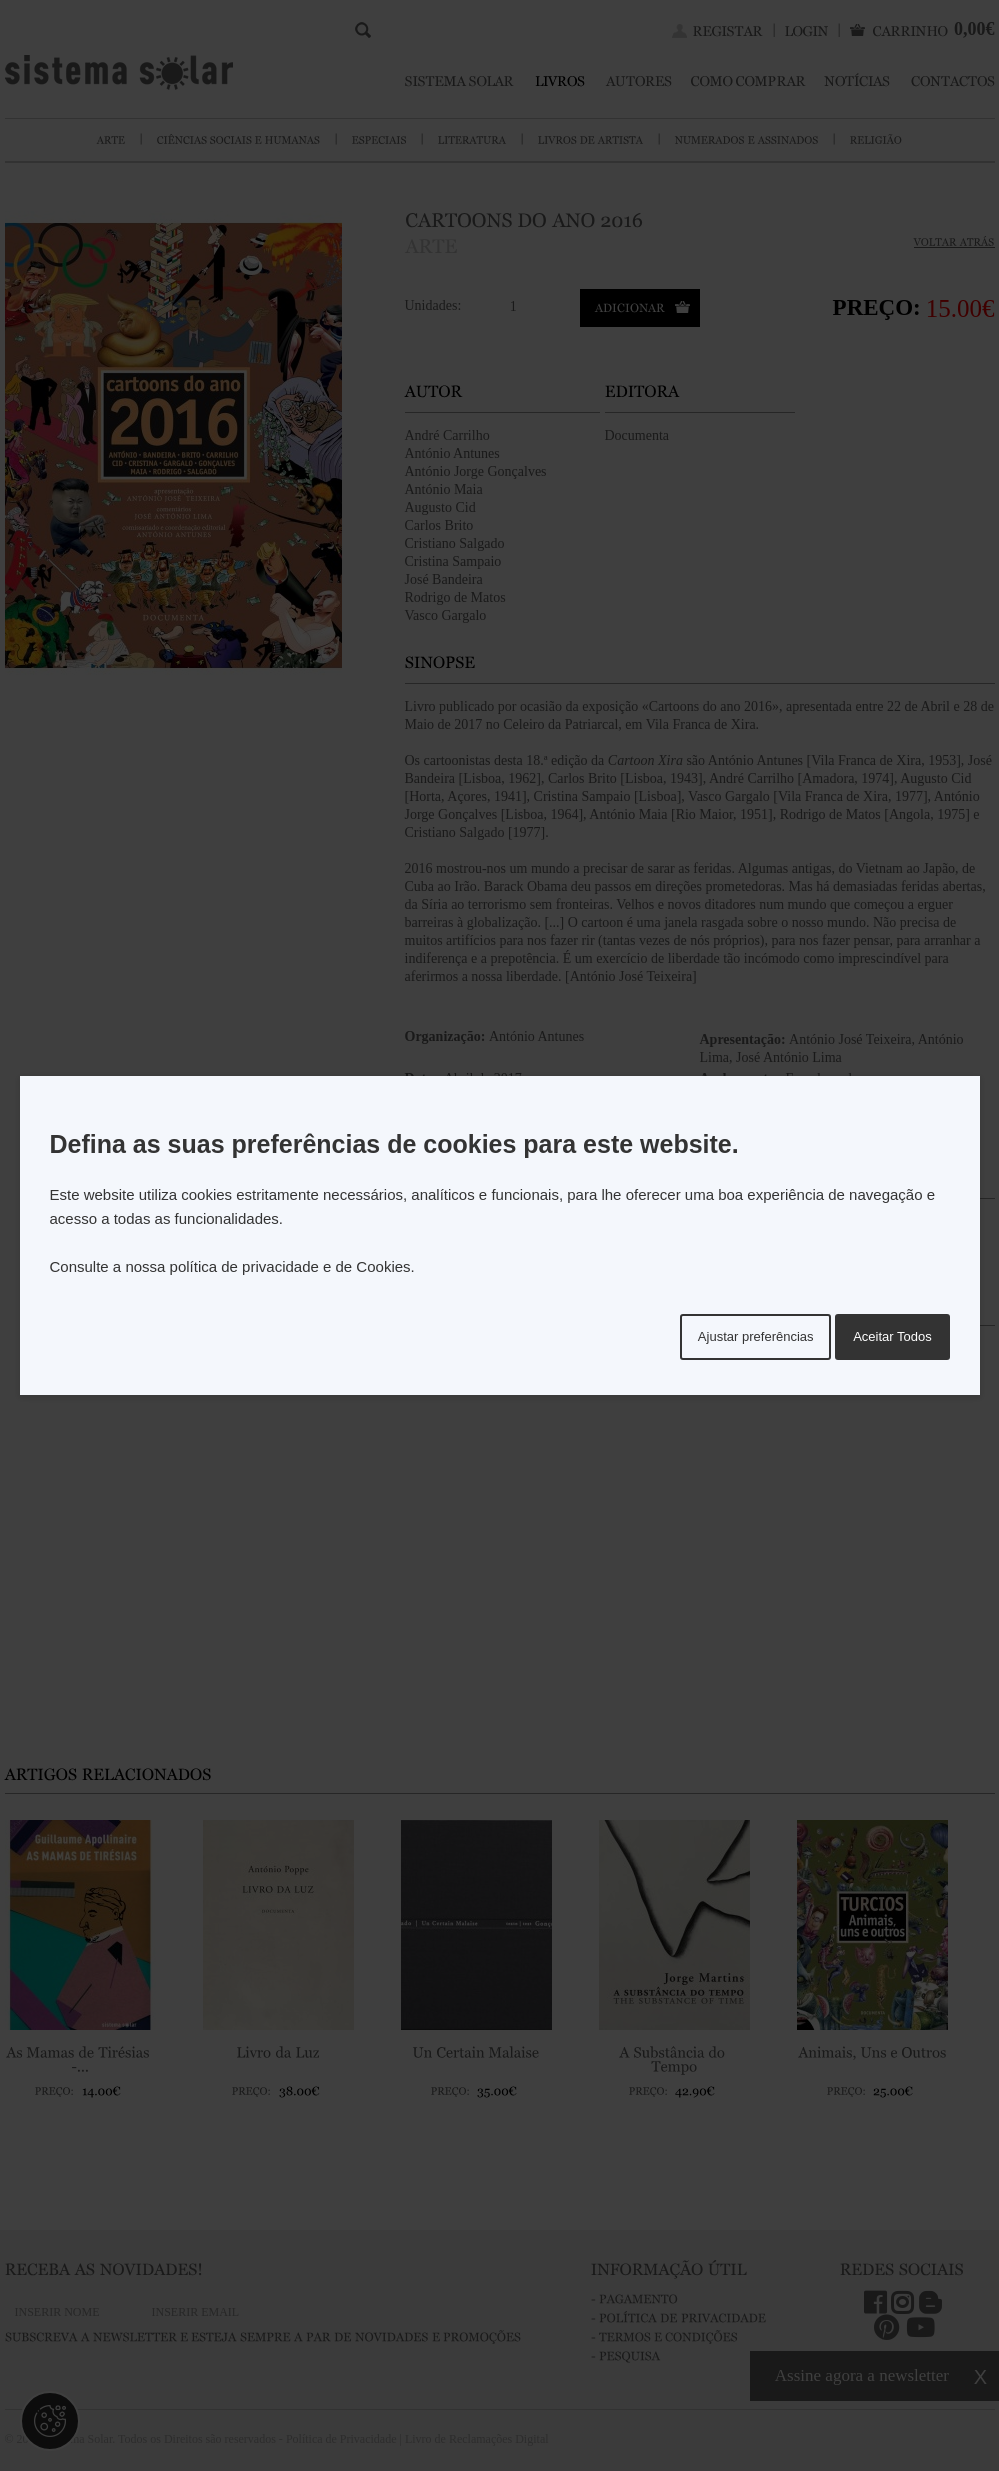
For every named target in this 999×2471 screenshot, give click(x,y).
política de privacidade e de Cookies (290, 1266)
